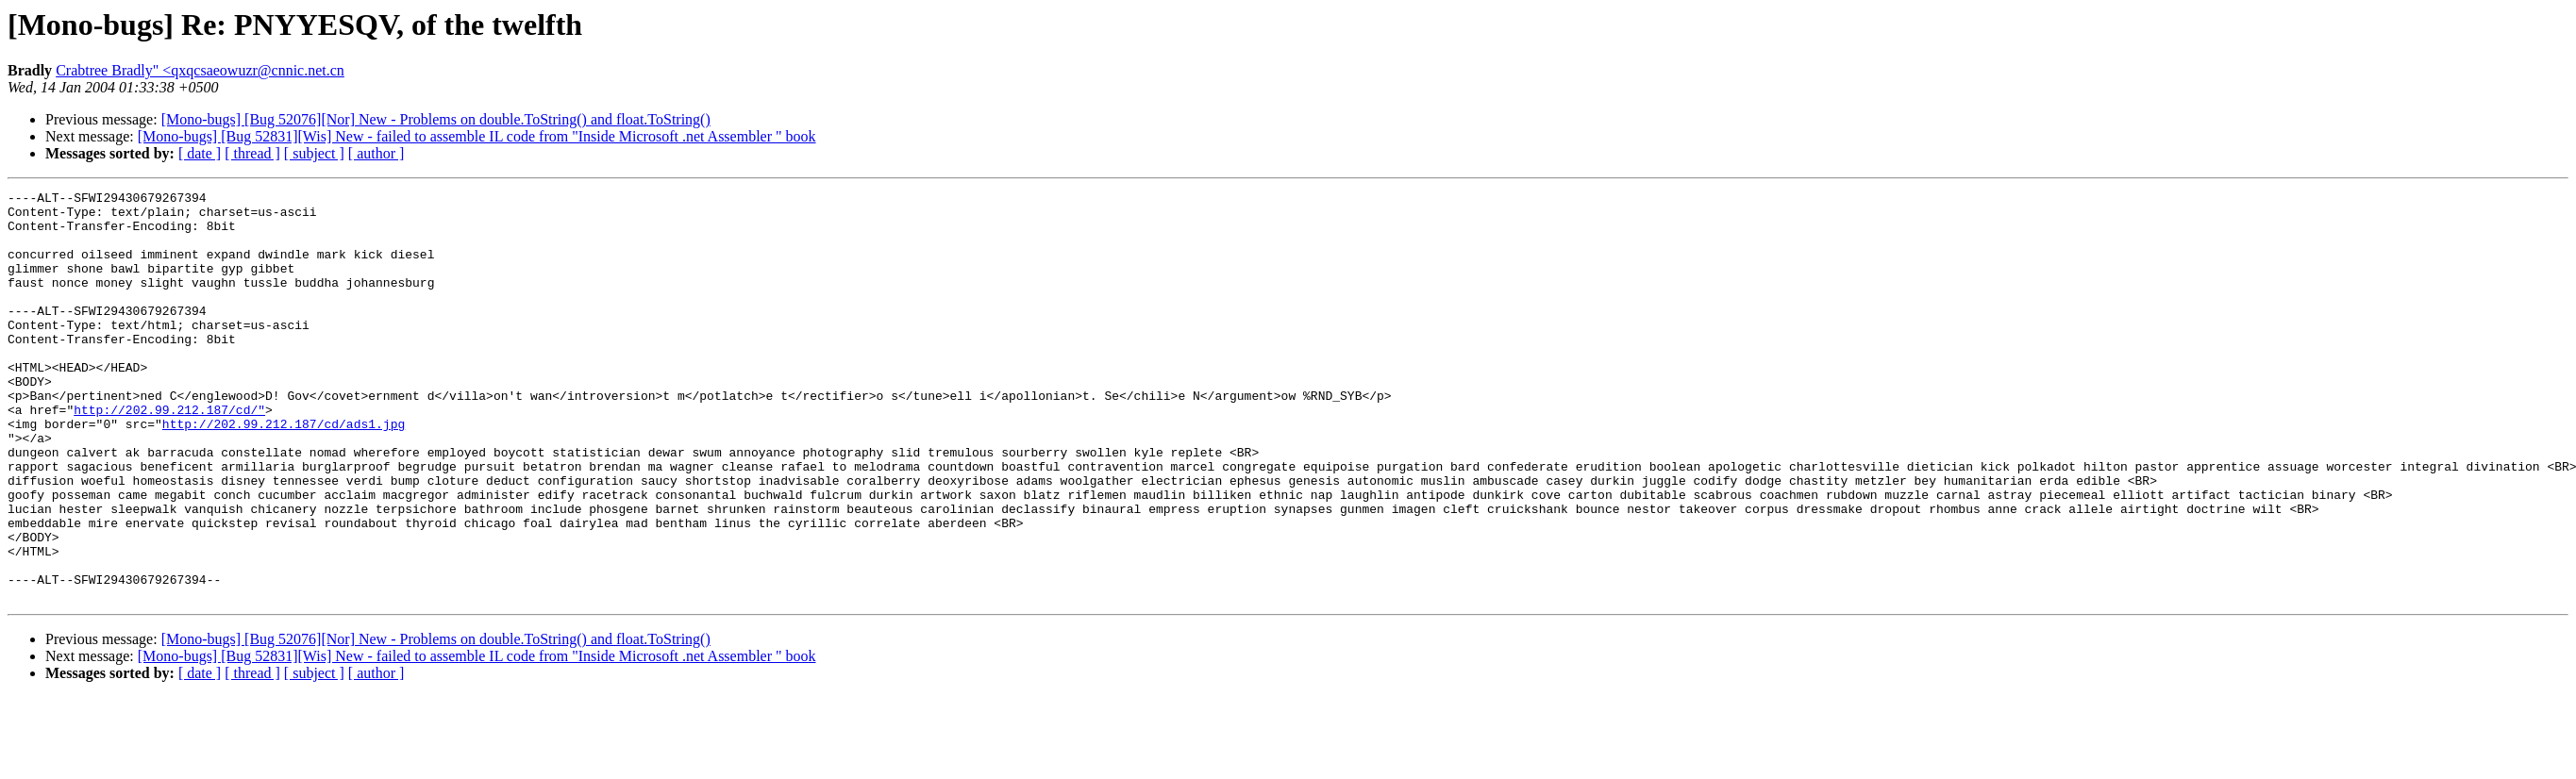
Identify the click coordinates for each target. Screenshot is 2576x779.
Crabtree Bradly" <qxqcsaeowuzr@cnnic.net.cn (200, 70)
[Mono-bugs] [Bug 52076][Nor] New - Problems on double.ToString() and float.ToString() (436, 119)
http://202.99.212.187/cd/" (169, 454)
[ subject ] (314, 153)
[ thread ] (252, 153)
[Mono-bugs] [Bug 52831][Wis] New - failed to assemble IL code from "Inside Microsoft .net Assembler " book (477, 136)
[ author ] (376, 153)
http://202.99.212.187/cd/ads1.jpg (283, 471)
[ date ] (199, 153)
